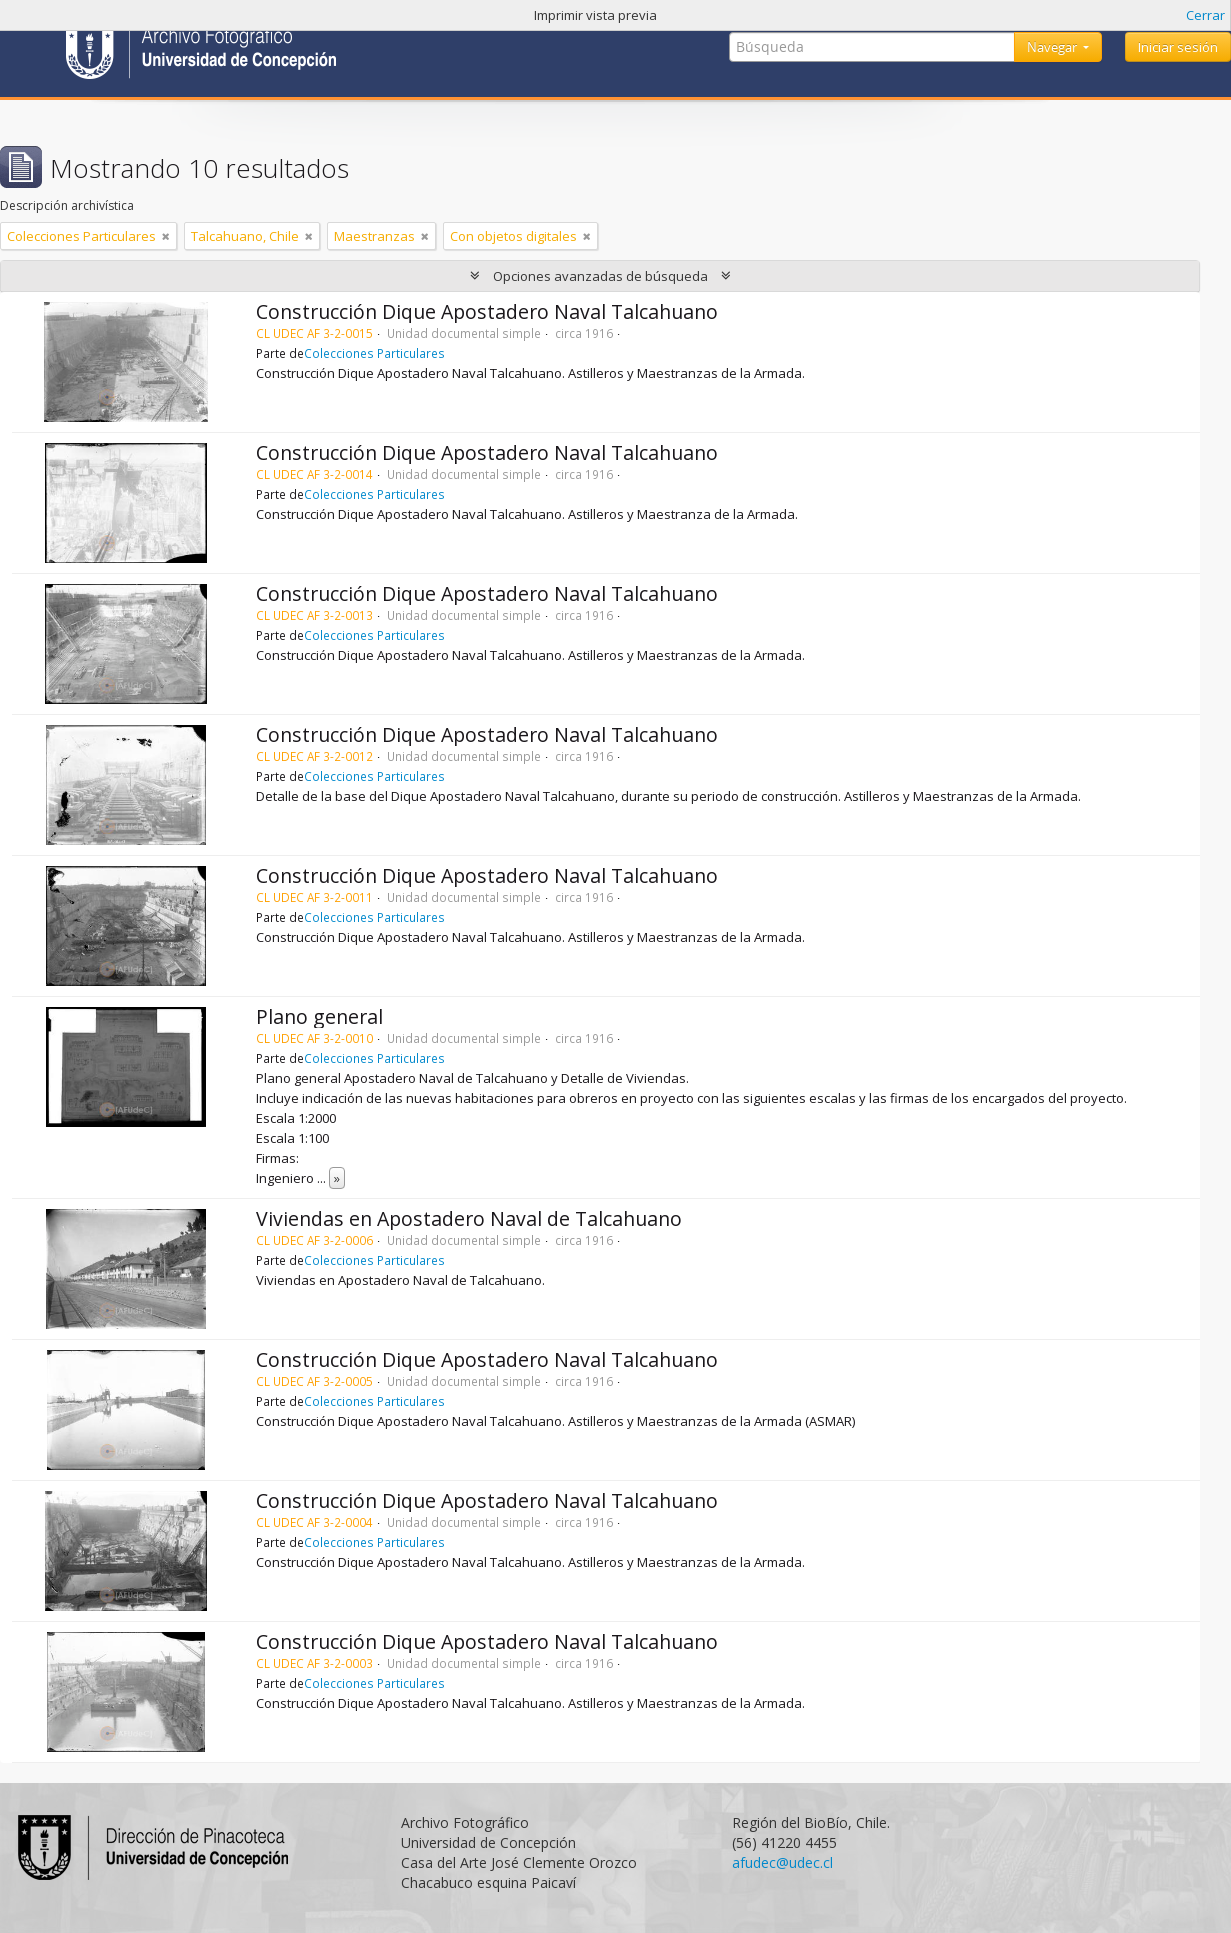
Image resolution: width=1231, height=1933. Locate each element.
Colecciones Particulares (374, 353)
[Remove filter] (166, 236)
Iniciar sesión (1178, 47)
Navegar (1053, 47)
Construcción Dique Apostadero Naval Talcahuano (487, 311)
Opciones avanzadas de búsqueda (600, 276)
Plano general (319, 1016)
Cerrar (1205, 15)
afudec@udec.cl (782, 1862)
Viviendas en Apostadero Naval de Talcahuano (469, 1218)
